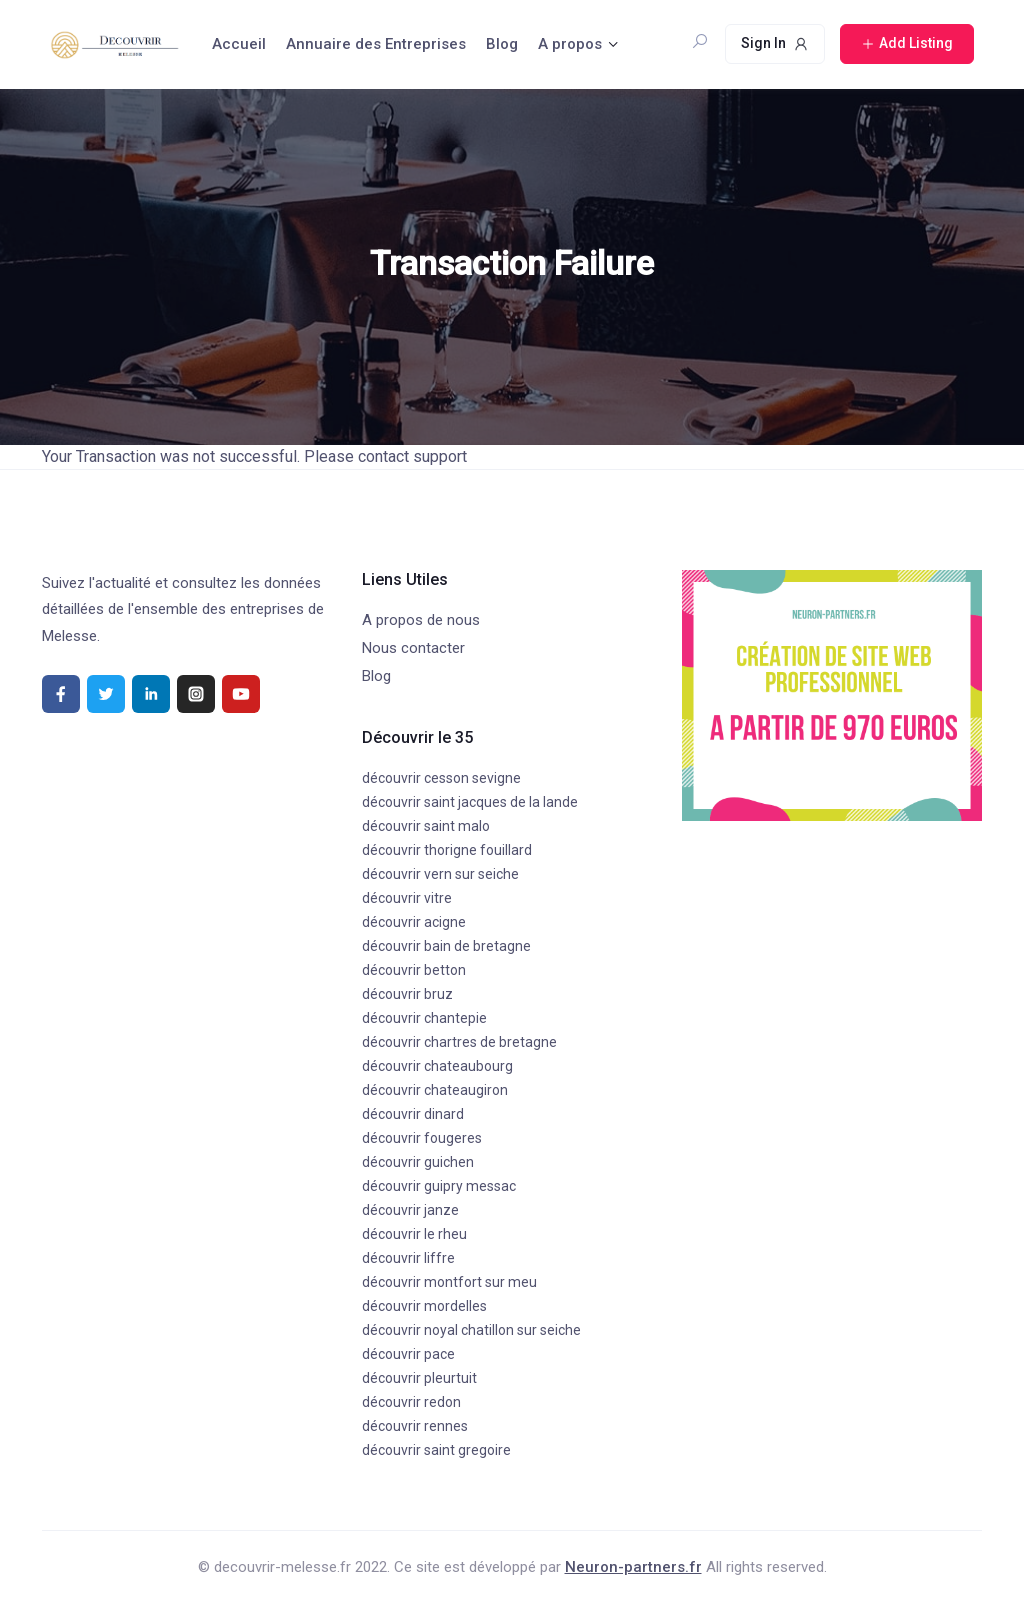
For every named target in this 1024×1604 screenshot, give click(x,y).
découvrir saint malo (426, 826)
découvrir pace (408, 1354)
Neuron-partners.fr (633, 1567)
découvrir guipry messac (439, 1186)
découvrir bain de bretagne (446, 946)
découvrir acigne (414, 922)
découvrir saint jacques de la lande (470, 802)
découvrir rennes (415, 1426)
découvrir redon (411, 1402)
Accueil (239, 44)
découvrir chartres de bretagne (459, 1042)
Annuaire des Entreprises (376, 44)
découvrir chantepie (424, 1018)
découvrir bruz (407, 994)
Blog (502, 44)
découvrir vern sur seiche (440, 874)
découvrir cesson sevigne (441, 778)
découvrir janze (410, 1210)
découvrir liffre (408, 1258)
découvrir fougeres (422, 1138)
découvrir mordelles (424, 1306)
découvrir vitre (407, 898)
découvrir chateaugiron (435, 1090)
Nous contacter (413, 648)
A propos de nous (421, 620)
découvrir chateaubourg (437, 1066)
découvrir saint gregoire (436, 1450)
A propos (570, 44)
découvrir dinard (413, 1114)
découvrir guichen (418, 1162)
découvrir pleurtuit (419, 1378)
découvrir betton (414, 970)
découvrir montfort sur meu (449, 1282)
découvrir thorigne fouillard (447, 850)
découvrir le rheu (414, 1234)
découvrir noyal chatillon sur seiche (471, 1330)
